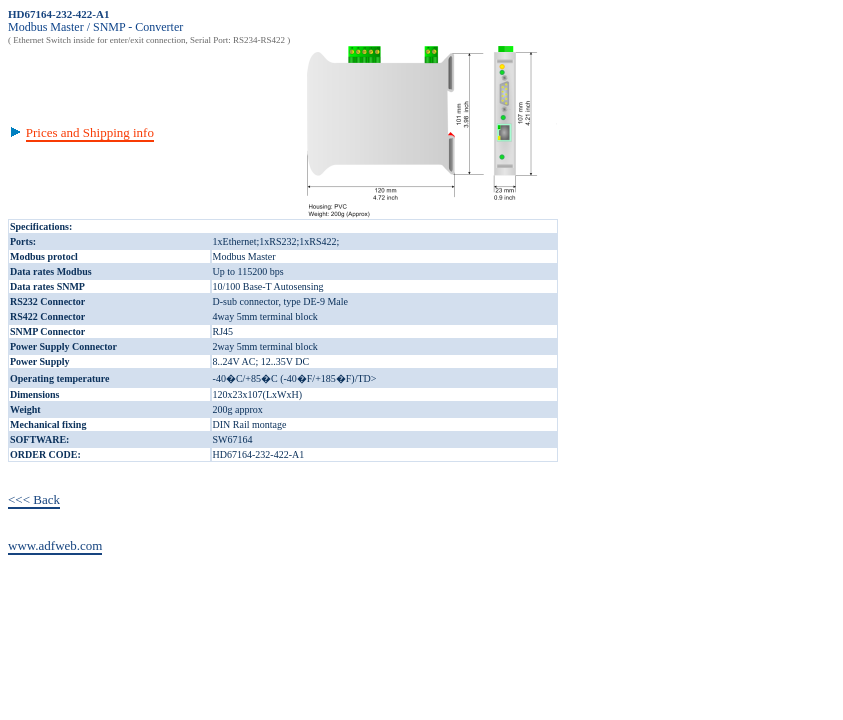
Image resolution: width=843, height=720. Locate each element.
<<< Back (34, 499)
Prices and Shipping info (90, 132)
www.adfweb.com (55, 545)
